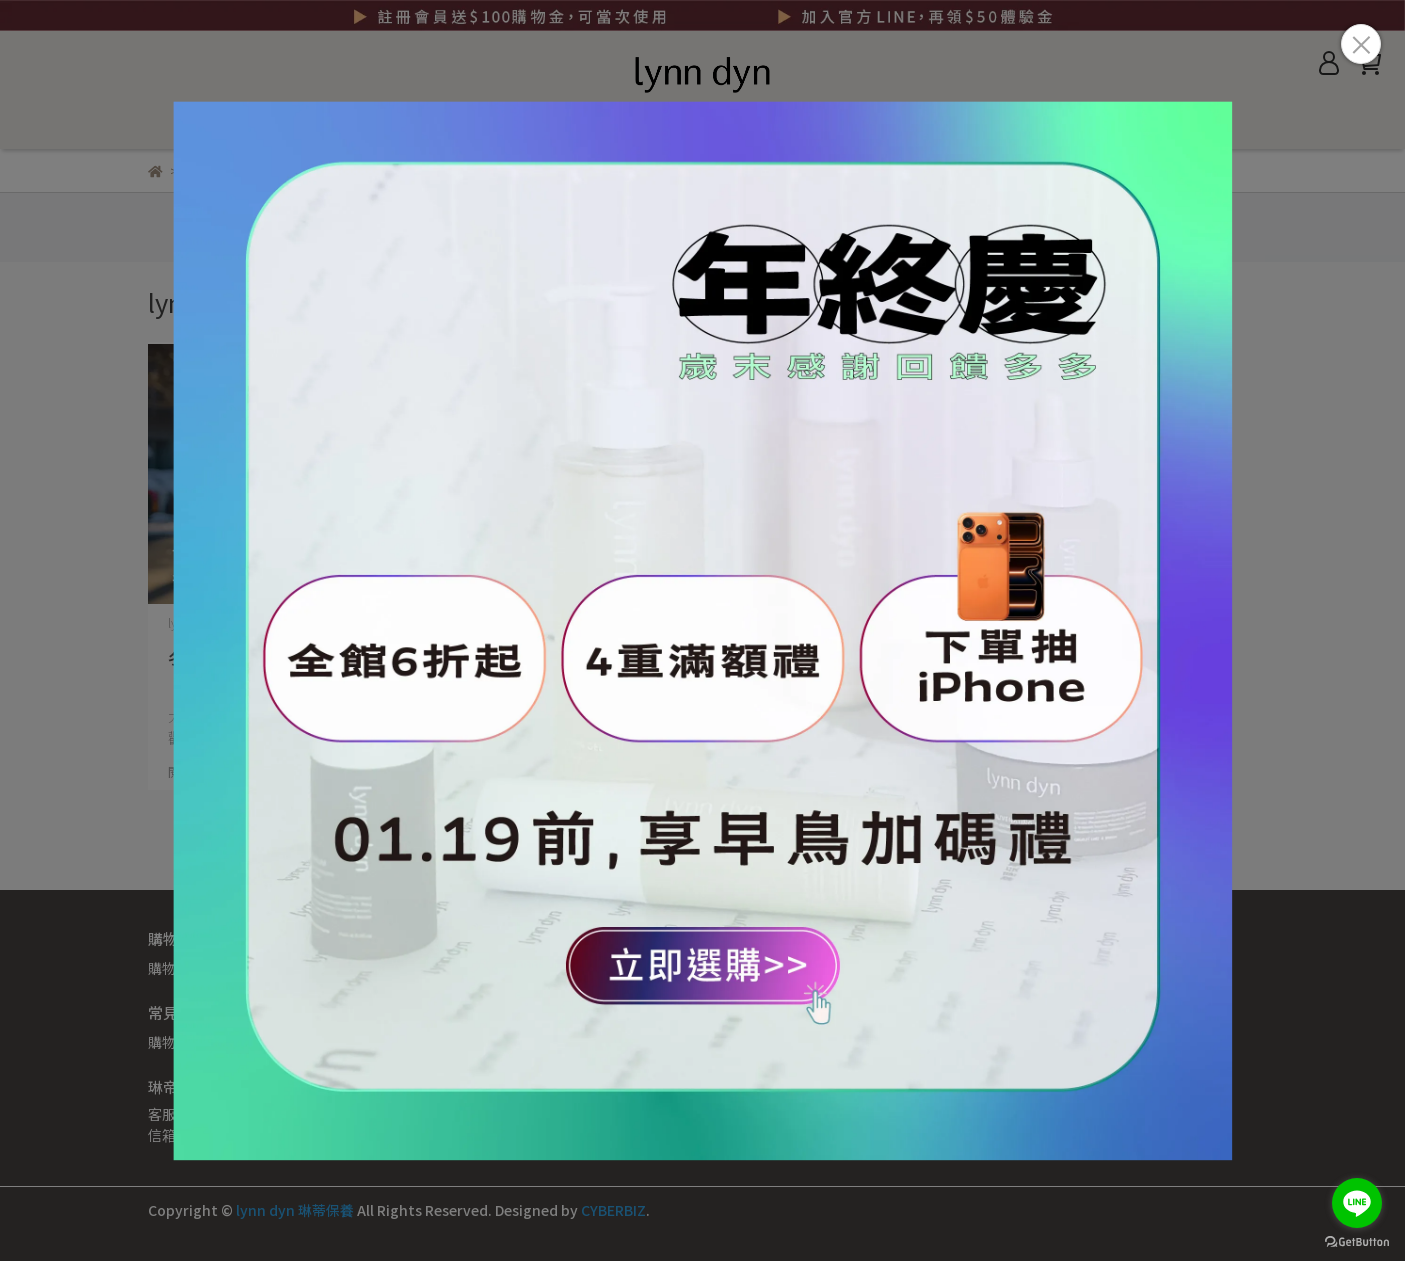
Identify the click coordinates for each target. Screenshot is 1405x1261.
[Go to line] (1357, 1203)
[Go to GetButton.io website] (1357, 1241)
